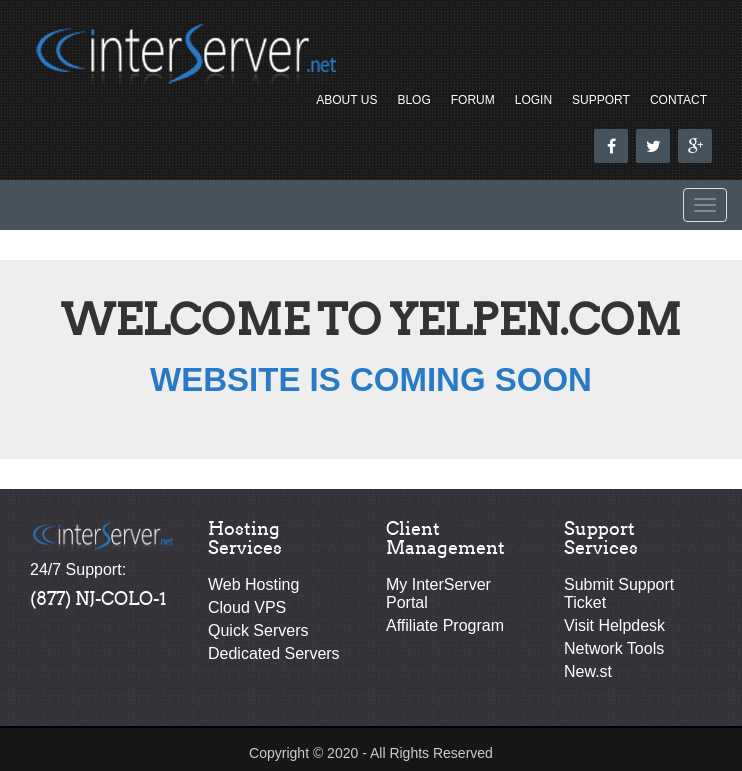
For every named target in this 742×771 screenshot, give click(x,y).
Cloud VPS (247, 607)
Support (601, 100)
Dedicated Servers (274, 653)
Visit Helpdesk (614, 625)
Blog (413, 100)
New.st (588, 671)
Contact (678, 100)
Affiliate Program (445, 625)
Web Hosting (253, 584)
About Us (346, 100)
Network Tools (614, 648)
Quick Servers (258, 630)
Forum (473, 100)
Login (533, 100)
